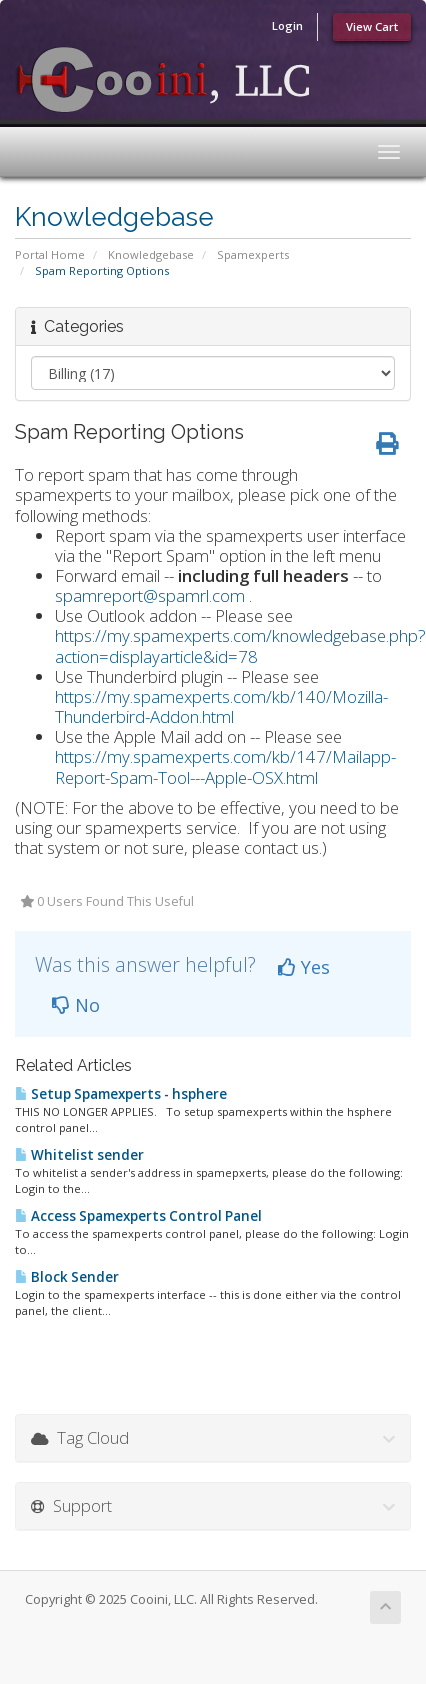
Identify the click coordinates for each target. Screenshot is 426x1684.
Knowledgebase (151, 254)
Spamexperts (253, 254)
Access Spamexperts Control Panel (138, 1216)
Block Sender (67, 1277)
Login (287, 25)
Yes (304, 967)
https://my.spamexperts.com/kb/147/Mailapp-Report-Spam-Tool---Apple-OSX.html (225, 766)
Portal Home (50, 254)
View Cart (372, 26)
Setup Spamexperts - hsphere (121, 1094)
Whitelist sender (79, 1155)
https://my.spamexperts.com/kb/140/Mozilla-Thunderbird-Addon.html (221, 706)
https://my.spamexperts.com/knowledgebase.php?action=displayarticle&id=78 (240, 645)
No (76, 1005)
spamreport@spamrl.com (150, 595)
